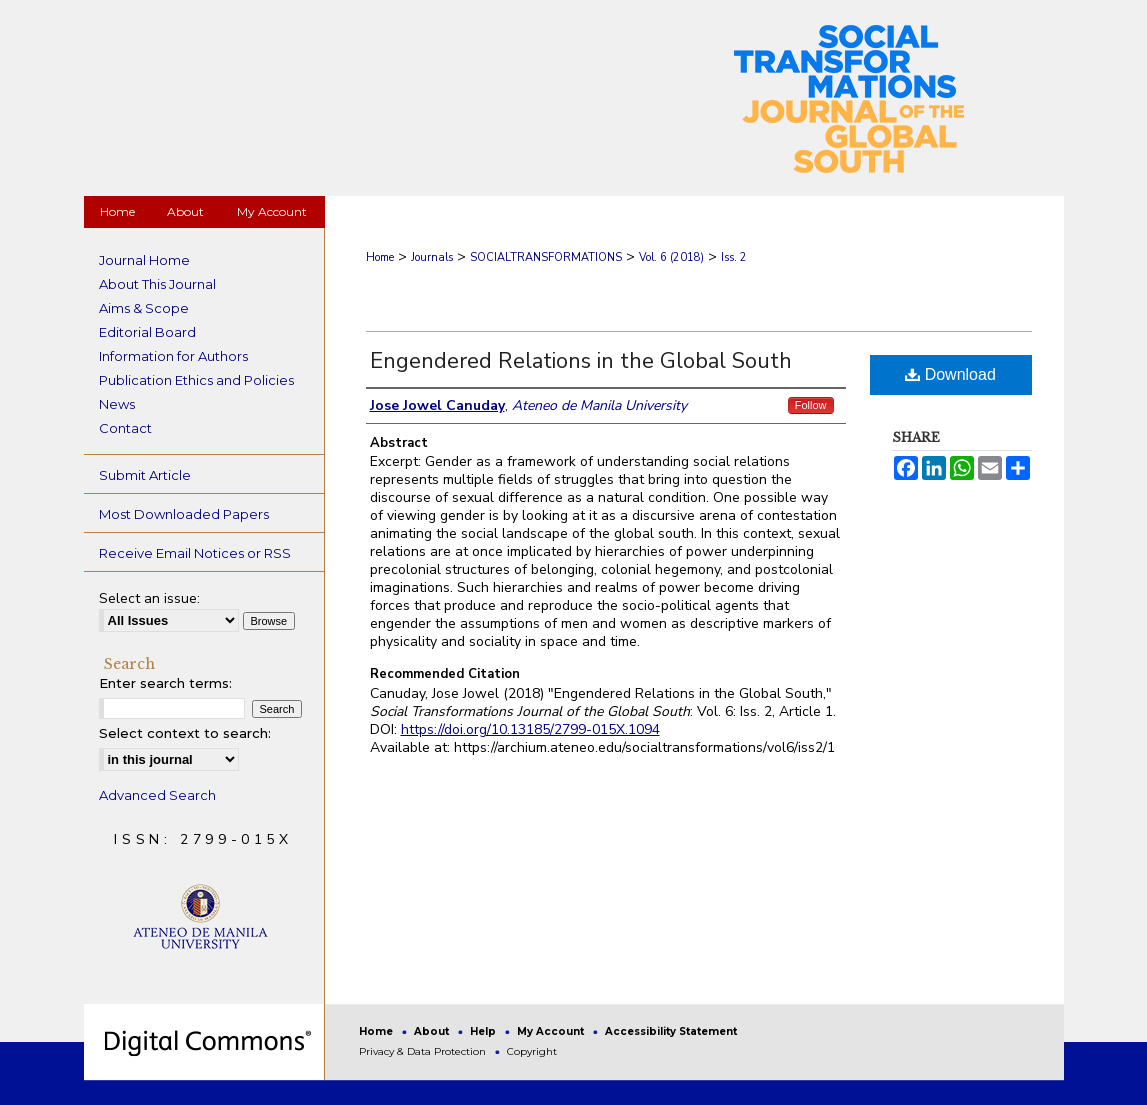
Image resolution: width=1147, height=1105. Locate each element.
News (117, 404)
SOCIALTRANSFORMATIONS (546, 257)
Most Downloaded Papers (184, 514)
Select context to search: (185, 733)
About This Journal (157, 284)
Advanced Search (157, 795)
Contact (125, 428)
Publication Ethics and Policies (196, 380)
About (433, 1031)
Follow (811, 405)
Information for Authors (173, 356)
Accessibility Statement (671, 1031)
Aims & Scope (144, 308)
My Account (552, 1031)
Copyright (532, 1051)
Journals (432, 257)
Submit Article (145, 475)
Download (950, 374)
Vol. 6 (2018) (671, 257)
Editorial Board (147, 332)
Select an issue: (149, 598)
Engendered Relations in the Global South (581, 361)
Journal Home (144, 260)
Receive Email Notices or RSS (195, 553)
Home (380, 257)
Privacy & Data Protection (424, 1051)
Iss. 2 (734, 257)
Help (484, 1031)
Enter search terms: (165, 683)
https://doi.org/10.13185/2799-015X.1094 (530, 729)
